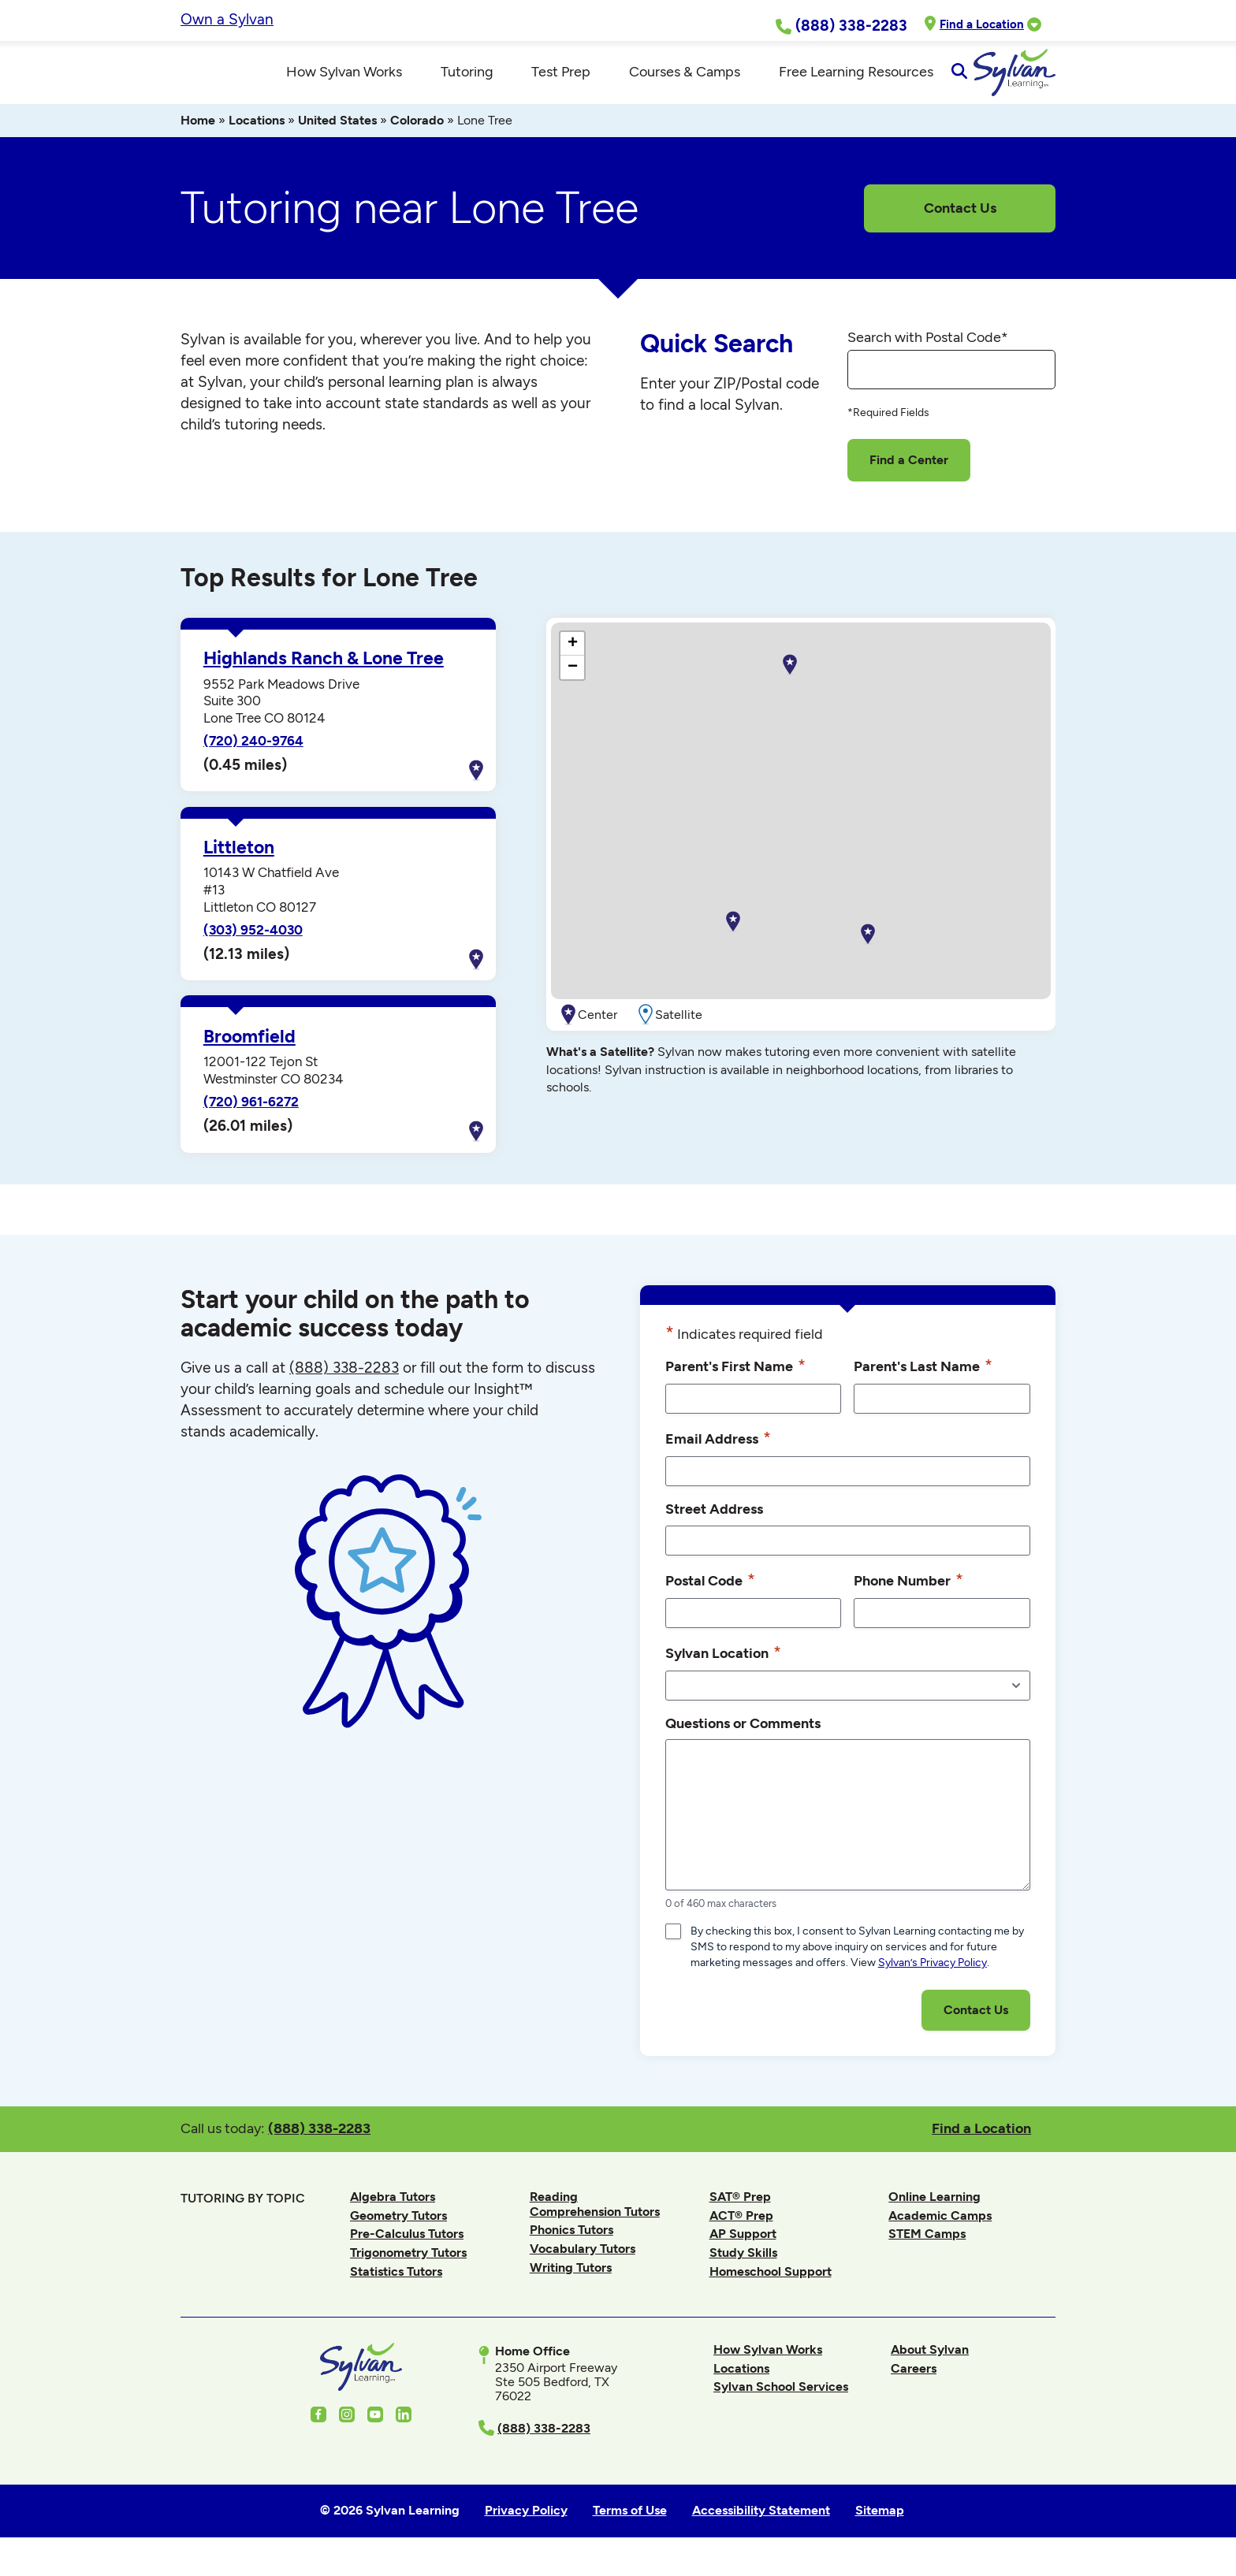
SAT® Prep (740, 2212)
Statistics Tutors (396, 2287)
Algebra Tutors (392, 2212)
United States (337, 135)
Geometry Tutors (398, 2231)
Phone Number (908, 1596)
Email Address (718, 1454)
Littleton (238, 863)
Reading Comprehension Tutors (595, 2219)
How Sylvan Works (767, 2365)
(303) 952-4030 (253, 945)
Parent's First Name (735, 1381)
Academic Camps (940, 2231)
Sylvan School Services (780, 2403)
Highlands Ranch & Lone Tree (323, 674)
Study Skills (743, 2268)
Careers (913, 2384)
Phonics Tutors (571, 2245)
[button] (867, 950)
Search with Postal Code (927, 353)
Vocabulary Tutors (582, 2264)
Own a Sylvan (227, 19)
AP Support (742, 2250)
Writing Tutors (571, 2283)
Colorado (417, 135)
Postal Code (710, 1596)
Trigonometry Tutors (408, 2268)
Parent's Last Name (923, 1381)
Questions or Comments (743, 1738)
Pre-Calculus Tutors (407, 2250)
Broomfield (249, 1052)
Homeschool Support (770, 2287)
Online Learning (934, 2212)
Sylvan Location (723, 1668)
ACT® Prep (741, 2231)
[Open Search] (1041, 80)
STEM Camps (927, 2250)
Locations (257, 135)
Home (198, 135)
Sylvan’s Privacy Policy (932, 1978)
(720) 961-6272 (251, 1117)
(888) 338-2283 (319, 2144)
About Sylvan (930, 2365)
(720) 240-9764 (253, 756)
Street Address (714, 1524)
